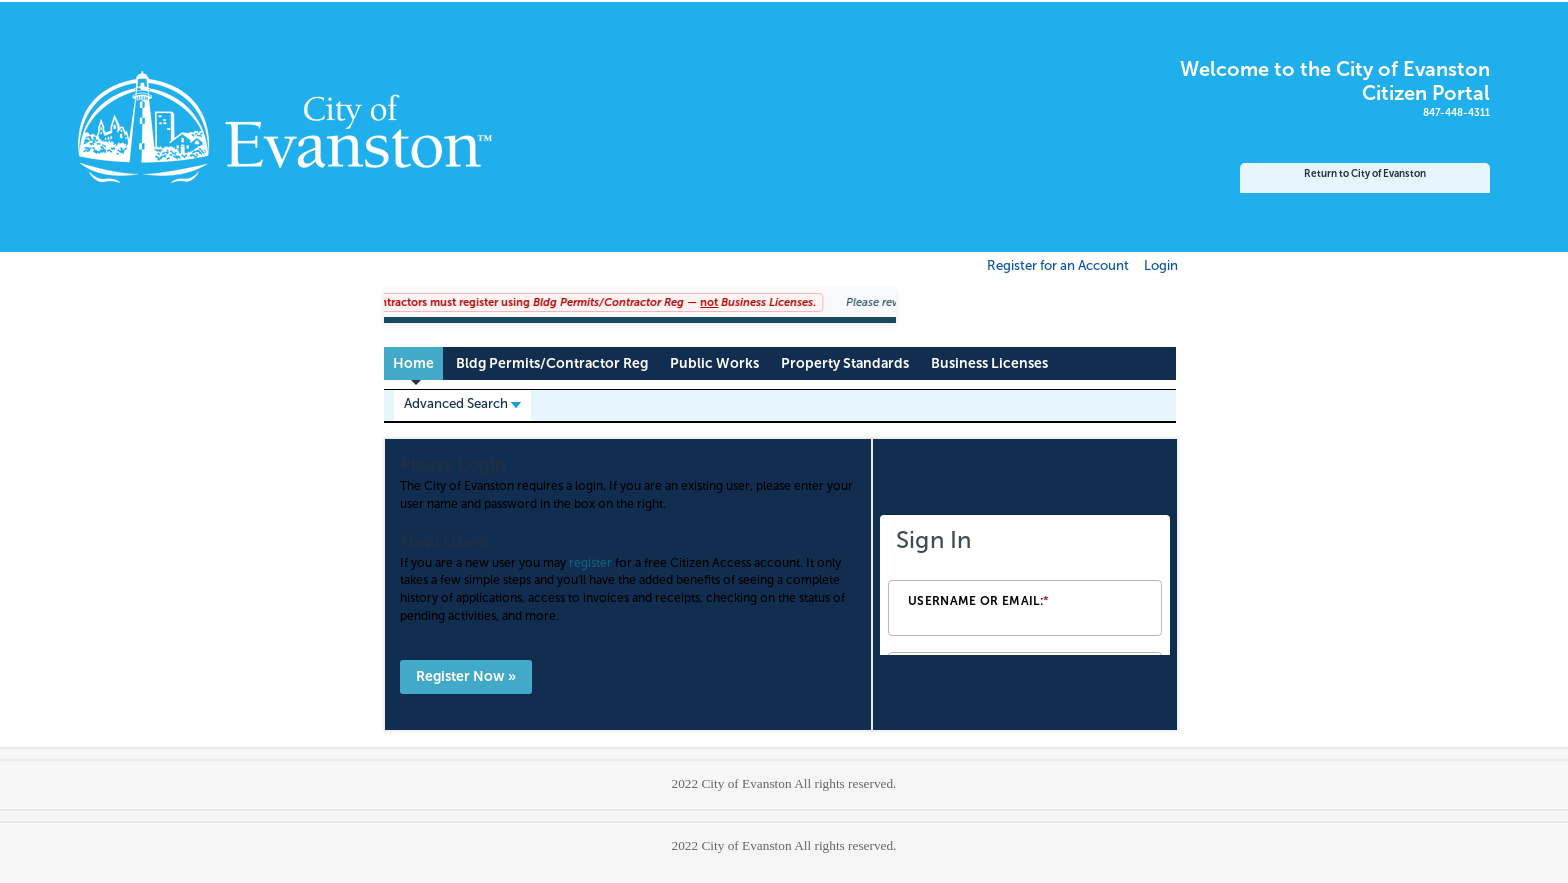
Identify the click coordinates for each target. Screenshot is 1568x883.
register (590, 563)
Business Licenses (989, 363)
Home (413, 363)
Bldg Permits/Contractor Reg (552, 363)
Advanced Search (462, 403)
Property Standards (845, 363)
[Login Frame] (1025, 585)
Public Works (714, 363)
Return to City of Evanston (1365, 174)
